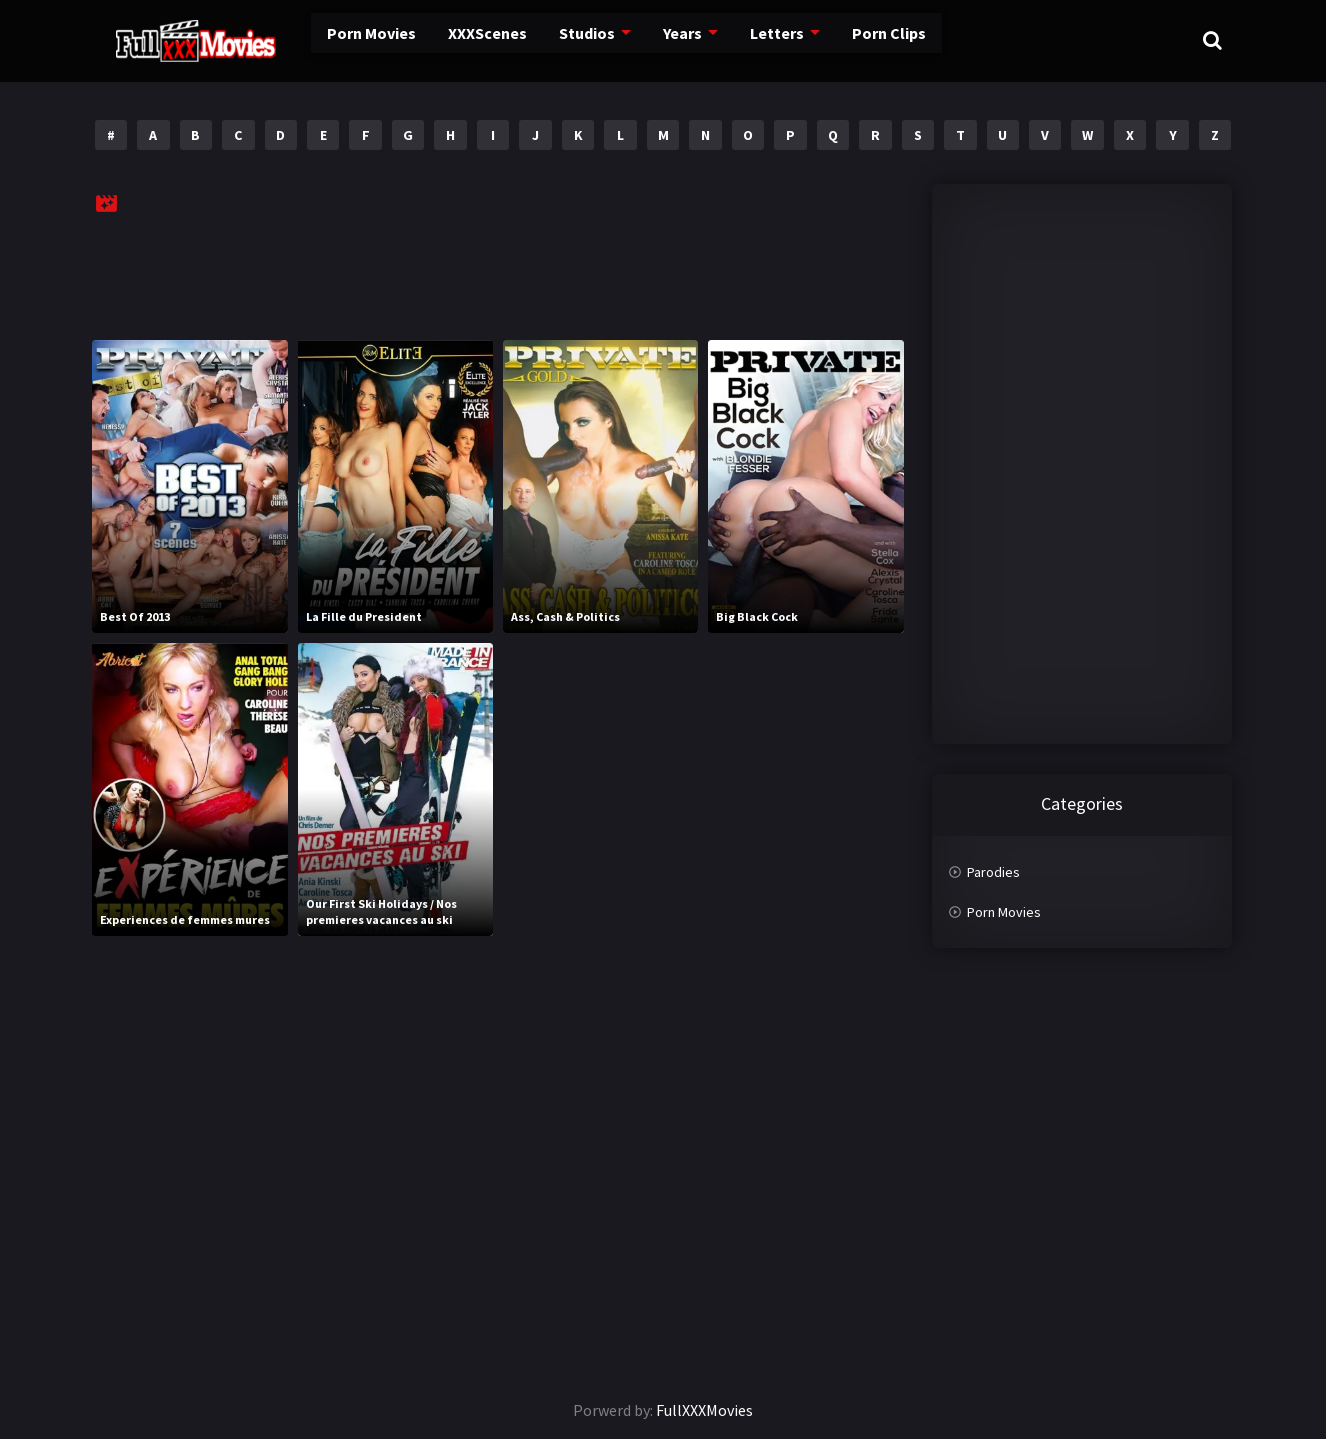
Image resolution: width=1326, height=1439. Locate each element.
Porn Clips (837, 40)
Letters (728, 40)
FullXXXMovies (704, 1410)
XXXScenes (445, 40)
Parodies (993, 872)
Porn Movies (332, 40)
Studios (542, 40)
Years (636, 40)
